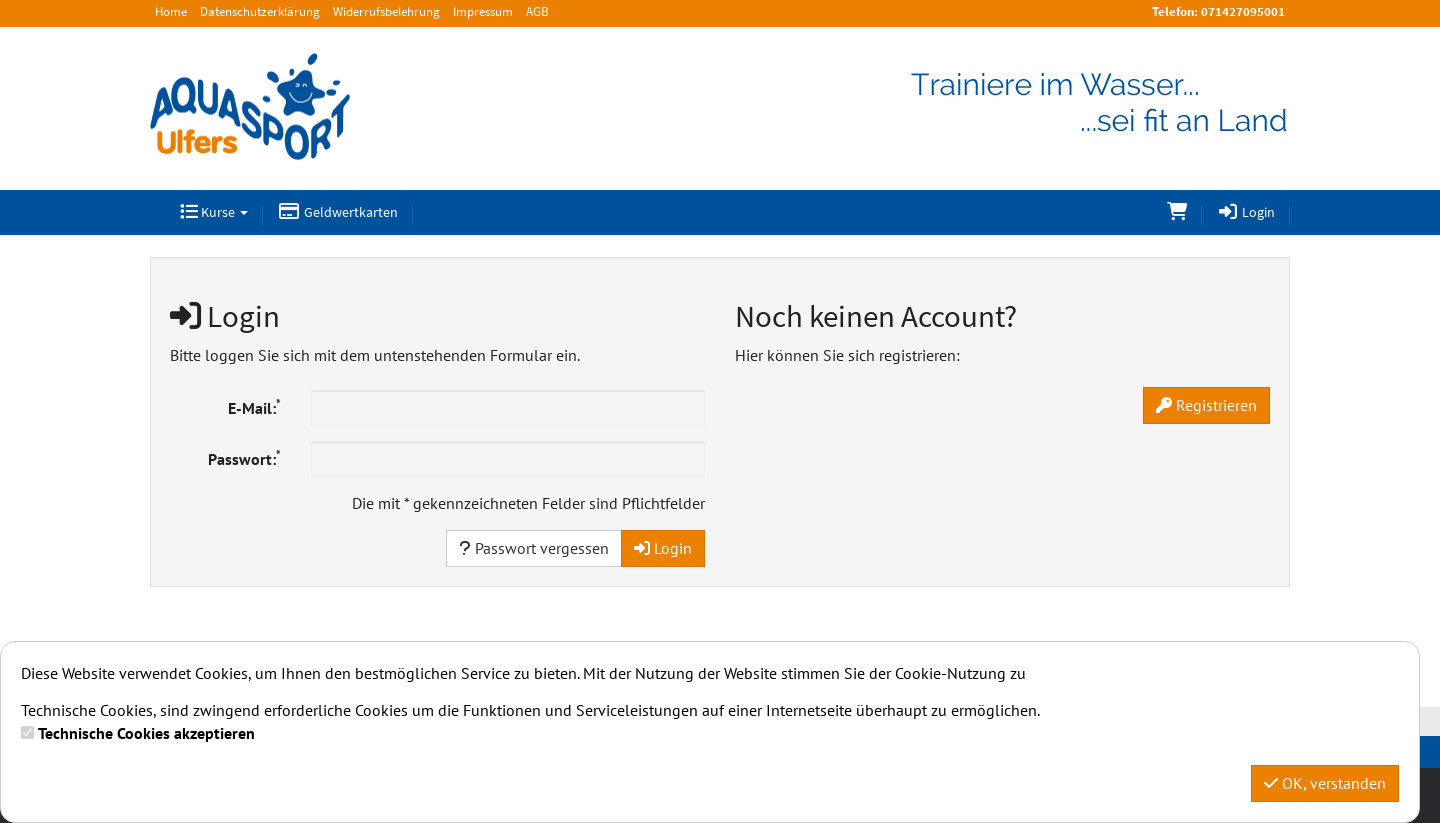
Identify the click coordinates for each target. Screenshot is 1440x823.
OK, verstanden (1325, 783)
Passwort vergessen (534, 548)
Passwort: (244, 458)
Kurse (214, 212)
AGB (537, 11)
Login (1246, 212)
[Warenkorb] (1177, 212)
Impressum (483, 11)
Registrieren (1206, 405)
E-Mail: (254, 407)
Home (171, 11)
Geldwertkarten (338, 212)
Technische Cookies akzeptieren (146, 733)
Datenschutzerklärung (260, 11)
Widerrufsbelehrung (386, 11)
